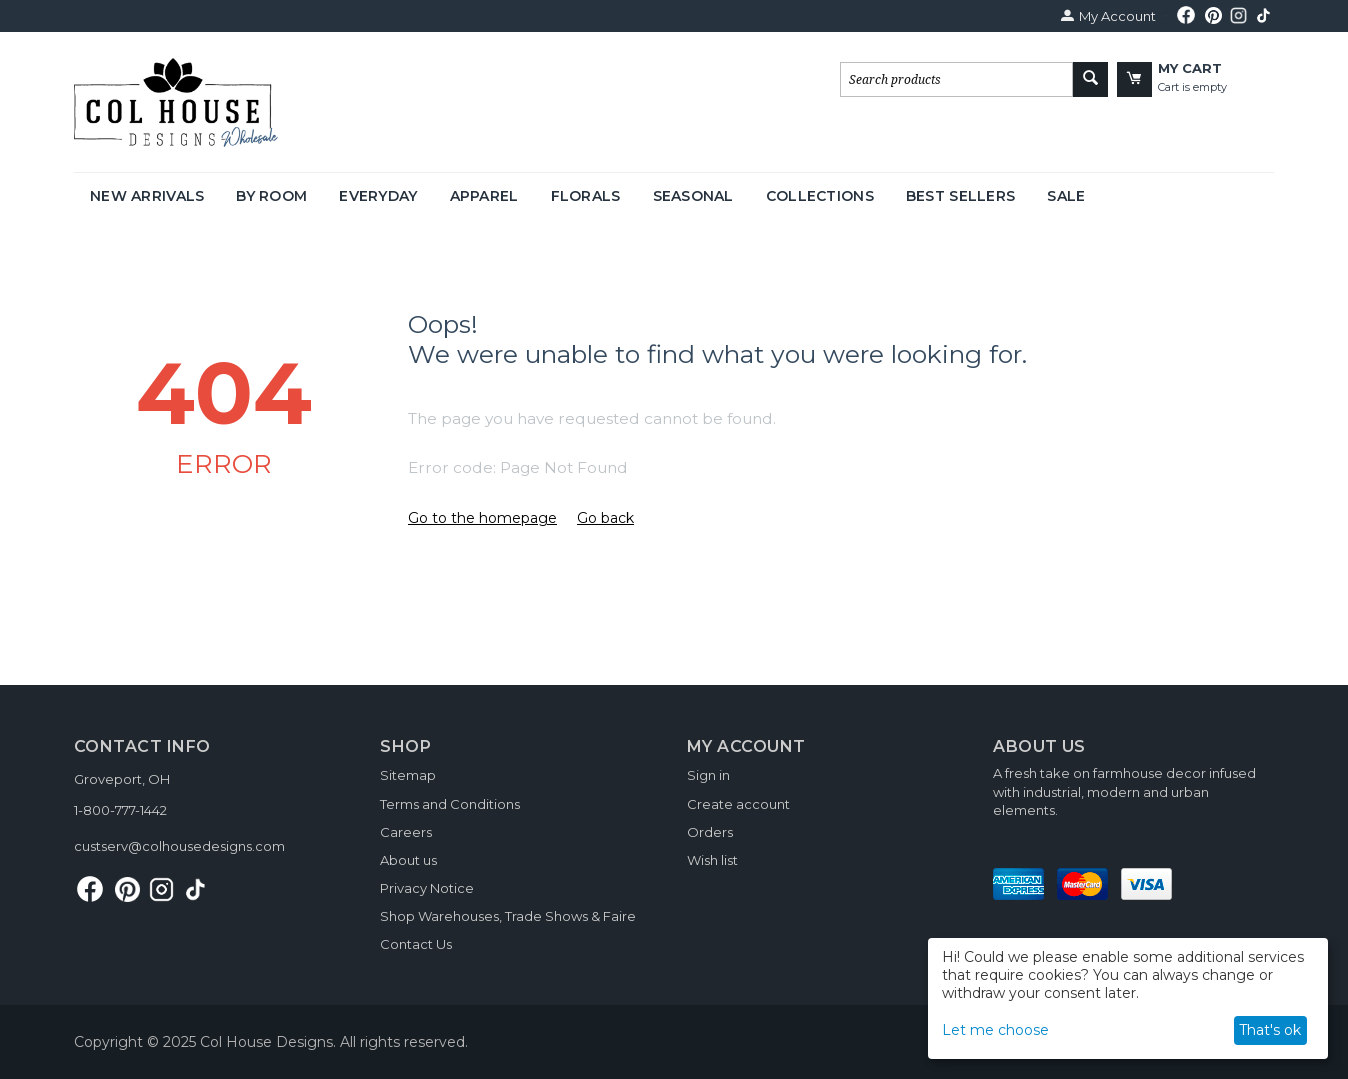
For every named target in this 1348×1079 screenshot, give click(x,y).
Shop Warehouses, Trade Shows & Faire (508, 916)
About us (408, 860)
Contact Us (416, 944)
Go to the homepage (482, 518)
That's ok (1270, 1030)
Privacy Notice (427, 888)
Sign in (708, 775)
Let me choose (995, 1030)
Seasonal (693, 196)
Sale (1066, 196)
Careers (406, 832)
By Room (271, 196)
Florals (586, 196)
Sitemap (408, 775)
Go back (605, 518)
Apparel (484, 196)
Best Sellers (960, 196)
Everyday (378, 196)
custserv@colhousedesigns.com (179, 846)
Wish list (712, 860)
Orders (710, 832)
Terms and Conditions (450, 804)
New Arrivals (147, 196)
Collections (820, 196)
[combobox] (956, 79)
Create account (738, 804)
